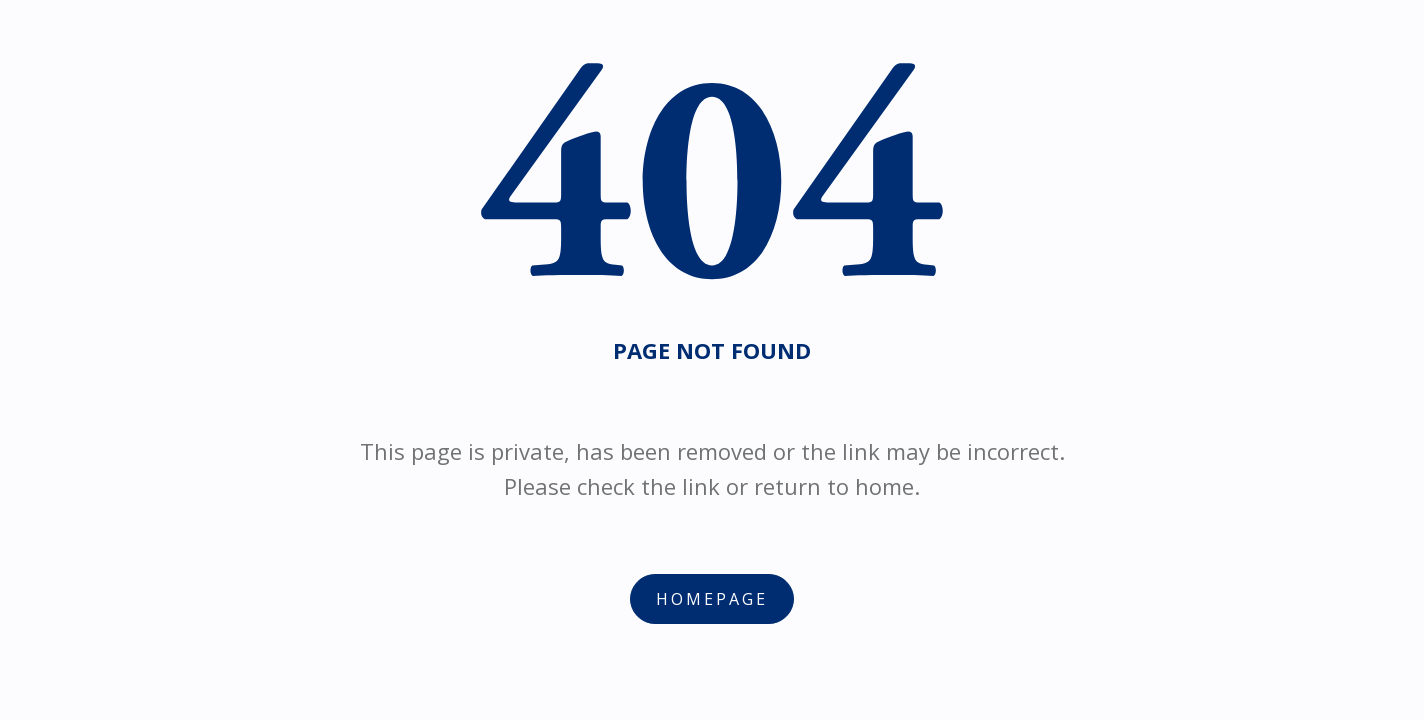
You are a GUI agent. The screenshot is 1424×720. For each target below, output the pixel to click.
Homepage (712, 599)
